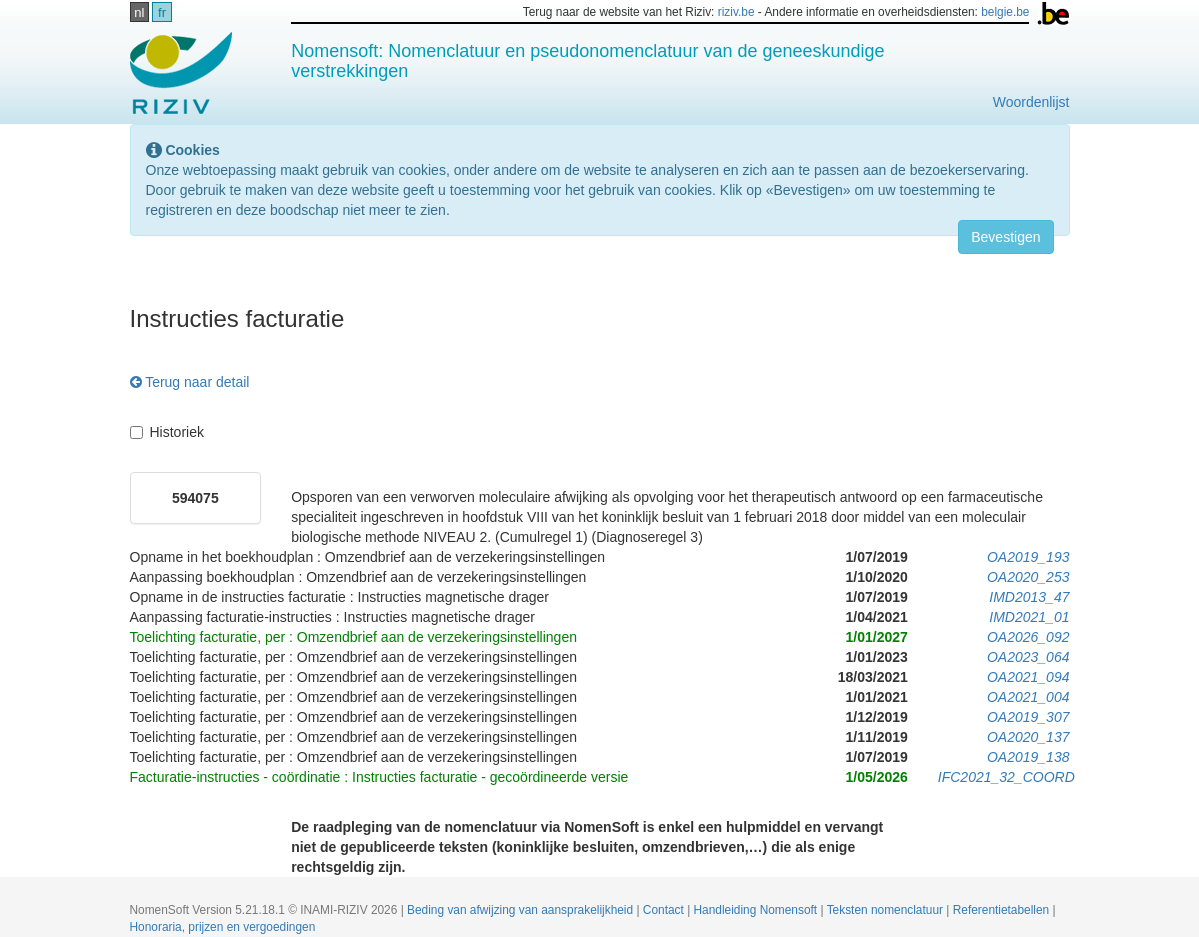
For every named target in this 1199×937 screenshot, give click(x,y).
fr (162, 12)
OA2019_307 (1028, 717)
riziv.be (736, 12)
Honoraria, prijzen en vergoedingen (223, 927)
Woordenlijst (1031, 102)
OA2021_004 (1028, 697)
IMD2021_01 (1029, 617)
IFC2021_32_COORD (1006, 777)
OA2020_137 (1028, 737)
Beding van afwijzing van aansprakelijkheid (521, 910)
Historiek (167, 432)
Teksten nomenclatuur (887, 910)
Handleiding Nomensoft (757, 910)
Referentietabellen (1003, 910)
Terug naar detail (190, 382)
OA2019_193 (1028, 557)
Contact (665, 910)
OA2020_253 (1028, 577)
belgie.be (1005, 12)
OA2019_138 (1028, 757)
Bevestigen (1005, 237)
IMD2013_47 (1029, 597)
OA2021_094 (1028, 677)
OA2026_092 (1028, 637)
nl (139, 12)
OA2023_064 (1028, 657)
